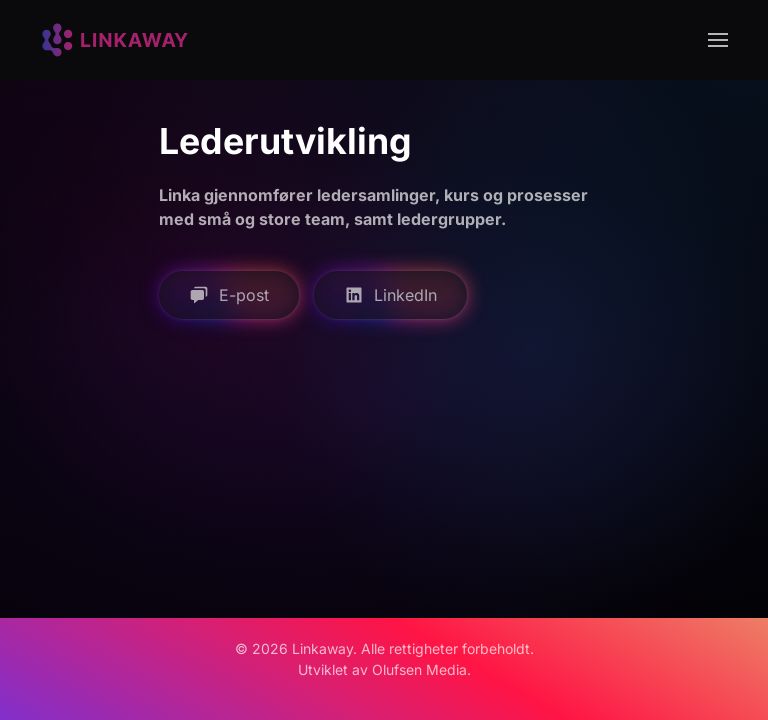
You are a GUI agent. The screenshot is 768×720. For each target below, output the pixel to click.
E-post (229, 295)
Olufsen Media (419, 669)
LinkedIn (390, 295)
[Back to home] (115, 40)
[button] (718, 40)
